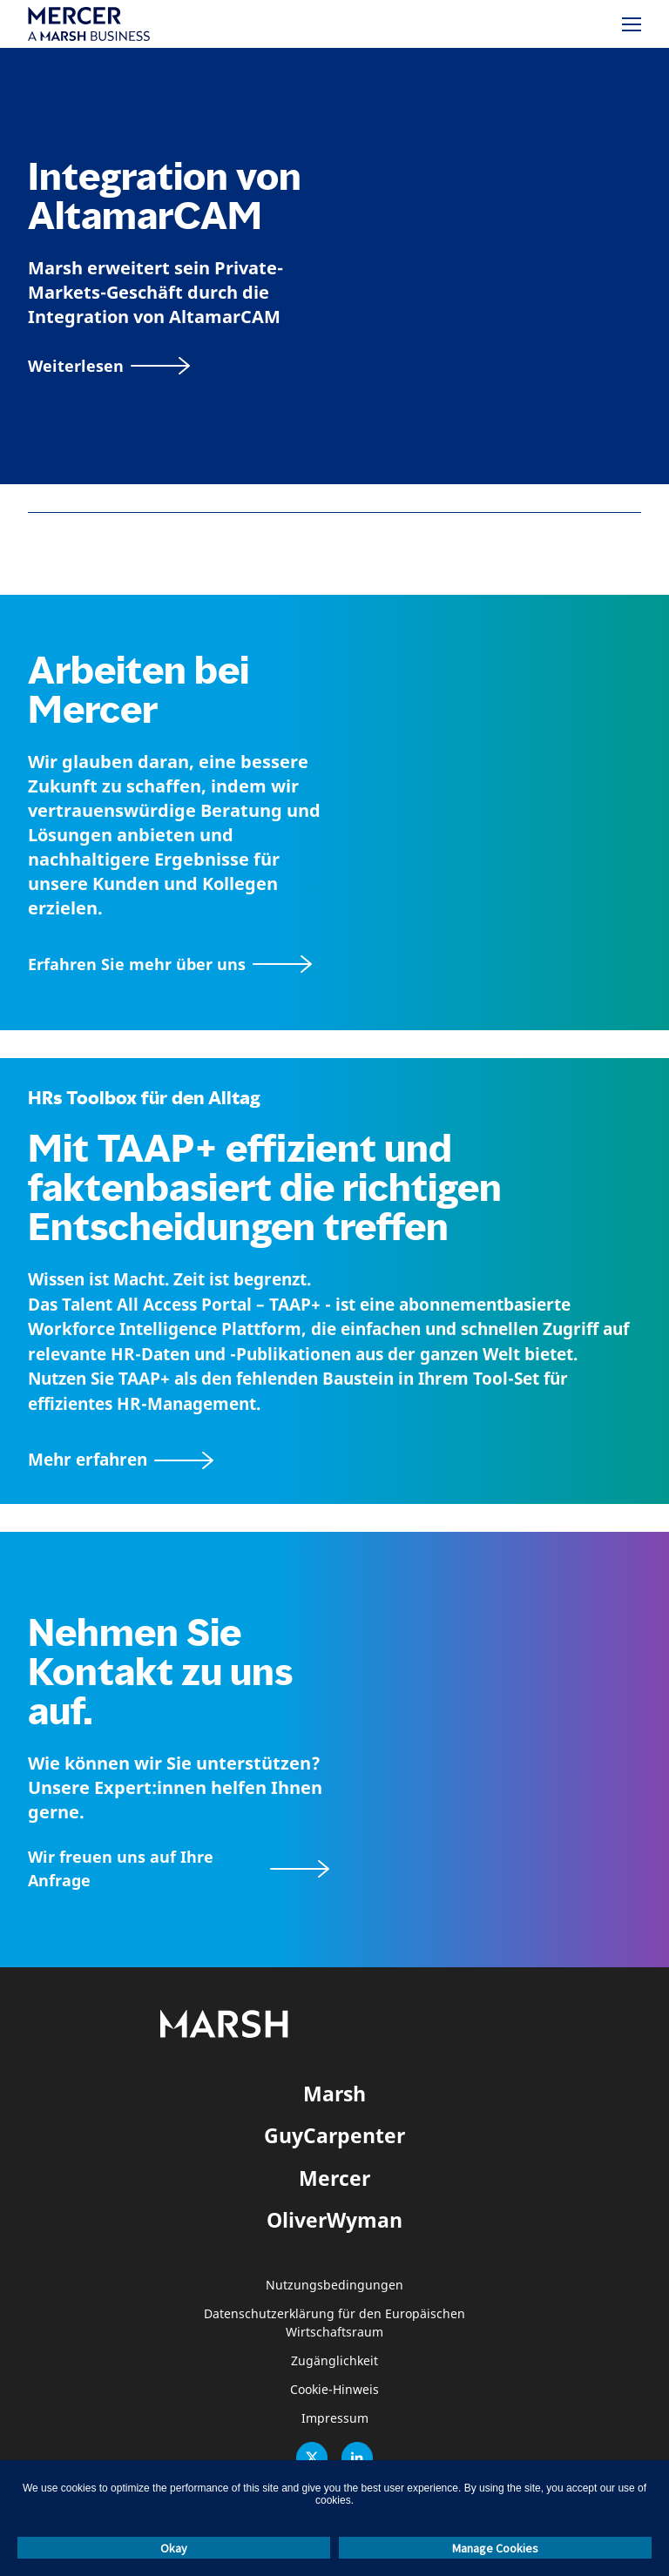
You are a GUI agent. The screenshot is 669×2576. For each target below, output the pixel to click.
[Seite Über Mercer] (170, 964)
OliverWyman (334, 2220)
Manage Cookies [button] (495, 2548)
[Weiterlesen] (109, 366)
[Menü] (631, 24)
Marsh (334, 2093)
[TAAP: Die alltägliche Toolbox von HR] (334, 1460)
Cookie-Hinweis (334, 2390)
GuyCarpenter (334, 2135)
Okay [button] (173, 2548)
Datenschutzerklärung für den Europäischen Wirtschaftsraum (334, 2323)
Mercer (334, 2178)
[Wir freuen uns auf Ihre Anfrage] (178, 1868)
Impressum (334, 2419)
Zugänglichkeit (334, 2361)
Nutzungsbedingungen (334, 2285)
